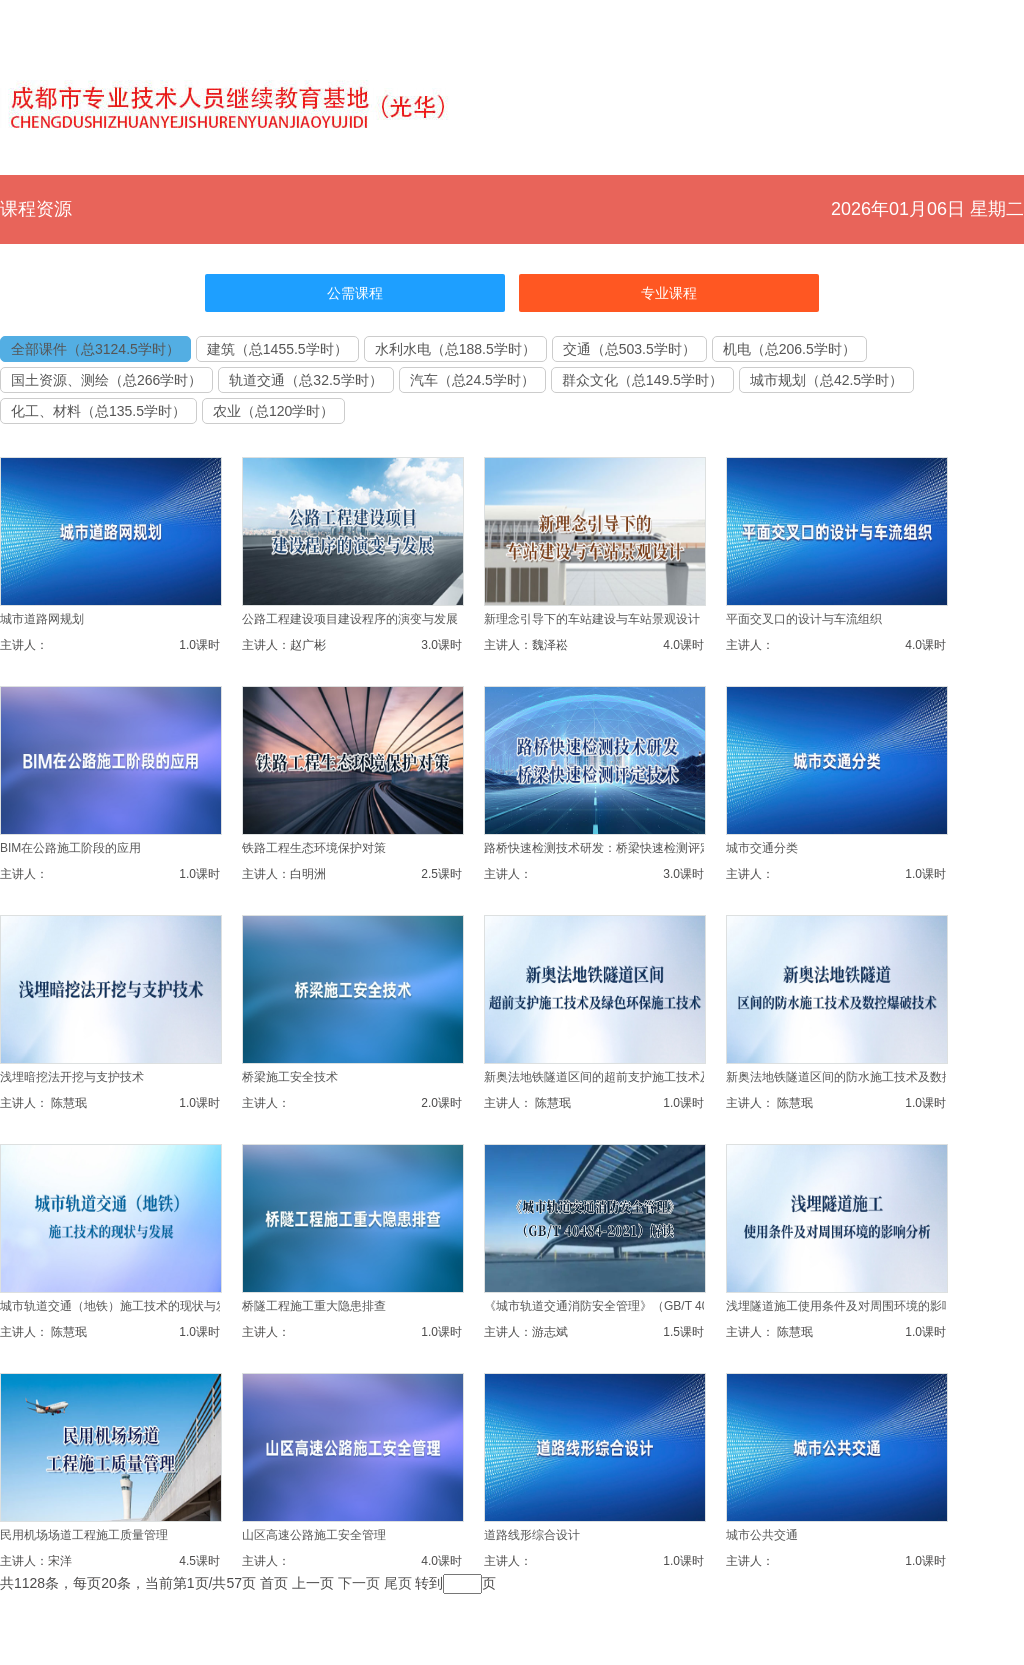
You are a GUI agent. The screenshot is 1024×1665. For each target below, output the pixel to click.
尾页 (398, 1583)
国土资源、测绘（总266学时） (106, 380)
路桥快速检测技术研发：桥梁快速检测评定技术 (610, 848)
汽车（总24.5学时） (472, 380)
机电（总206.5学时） (789, 349)
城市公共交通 (762, 1535)
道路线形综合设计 (532, 1535)
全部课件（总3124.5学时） (95, 349)
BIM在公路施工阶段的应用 (70, 848)
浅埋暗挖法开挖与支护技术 (72, 1077)
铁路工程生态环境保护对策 (314, 848)
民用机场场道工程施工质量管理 (84, 1535)
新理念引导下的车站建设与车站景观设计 (592, 619)
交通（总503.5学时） (629, 349)
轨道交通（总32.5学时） (305, 380)
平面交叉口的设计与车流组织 (804, 619)
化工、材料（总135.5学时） (98, 411)
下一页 (359, 1583)
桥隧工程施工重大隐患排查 (314, 1306)
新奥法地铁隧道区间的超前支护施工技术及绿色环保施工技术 (646, 1077)
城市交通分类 (762, 848)
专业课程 (669, 293)
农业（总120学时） (273, 411)
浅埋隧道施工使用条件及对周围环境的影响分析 (852, 1306)
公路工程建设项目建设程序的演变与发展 (350, 619)
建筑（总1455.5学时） (277, 349)
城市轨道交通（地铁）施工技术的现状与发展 (120, 1306)
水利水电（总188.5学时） (455, 349)
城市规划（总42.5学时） (826, 380)
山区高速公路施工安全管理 (314, 1535)
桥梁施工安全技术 (290, 1077)
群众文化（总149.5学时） (642, 380)
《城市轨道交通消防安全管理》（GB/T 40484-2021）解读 (639, 1306)
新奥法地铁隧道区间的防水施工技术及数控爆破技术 (864, 1077)
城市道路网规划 (42, 619)
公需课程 (355, 293)
